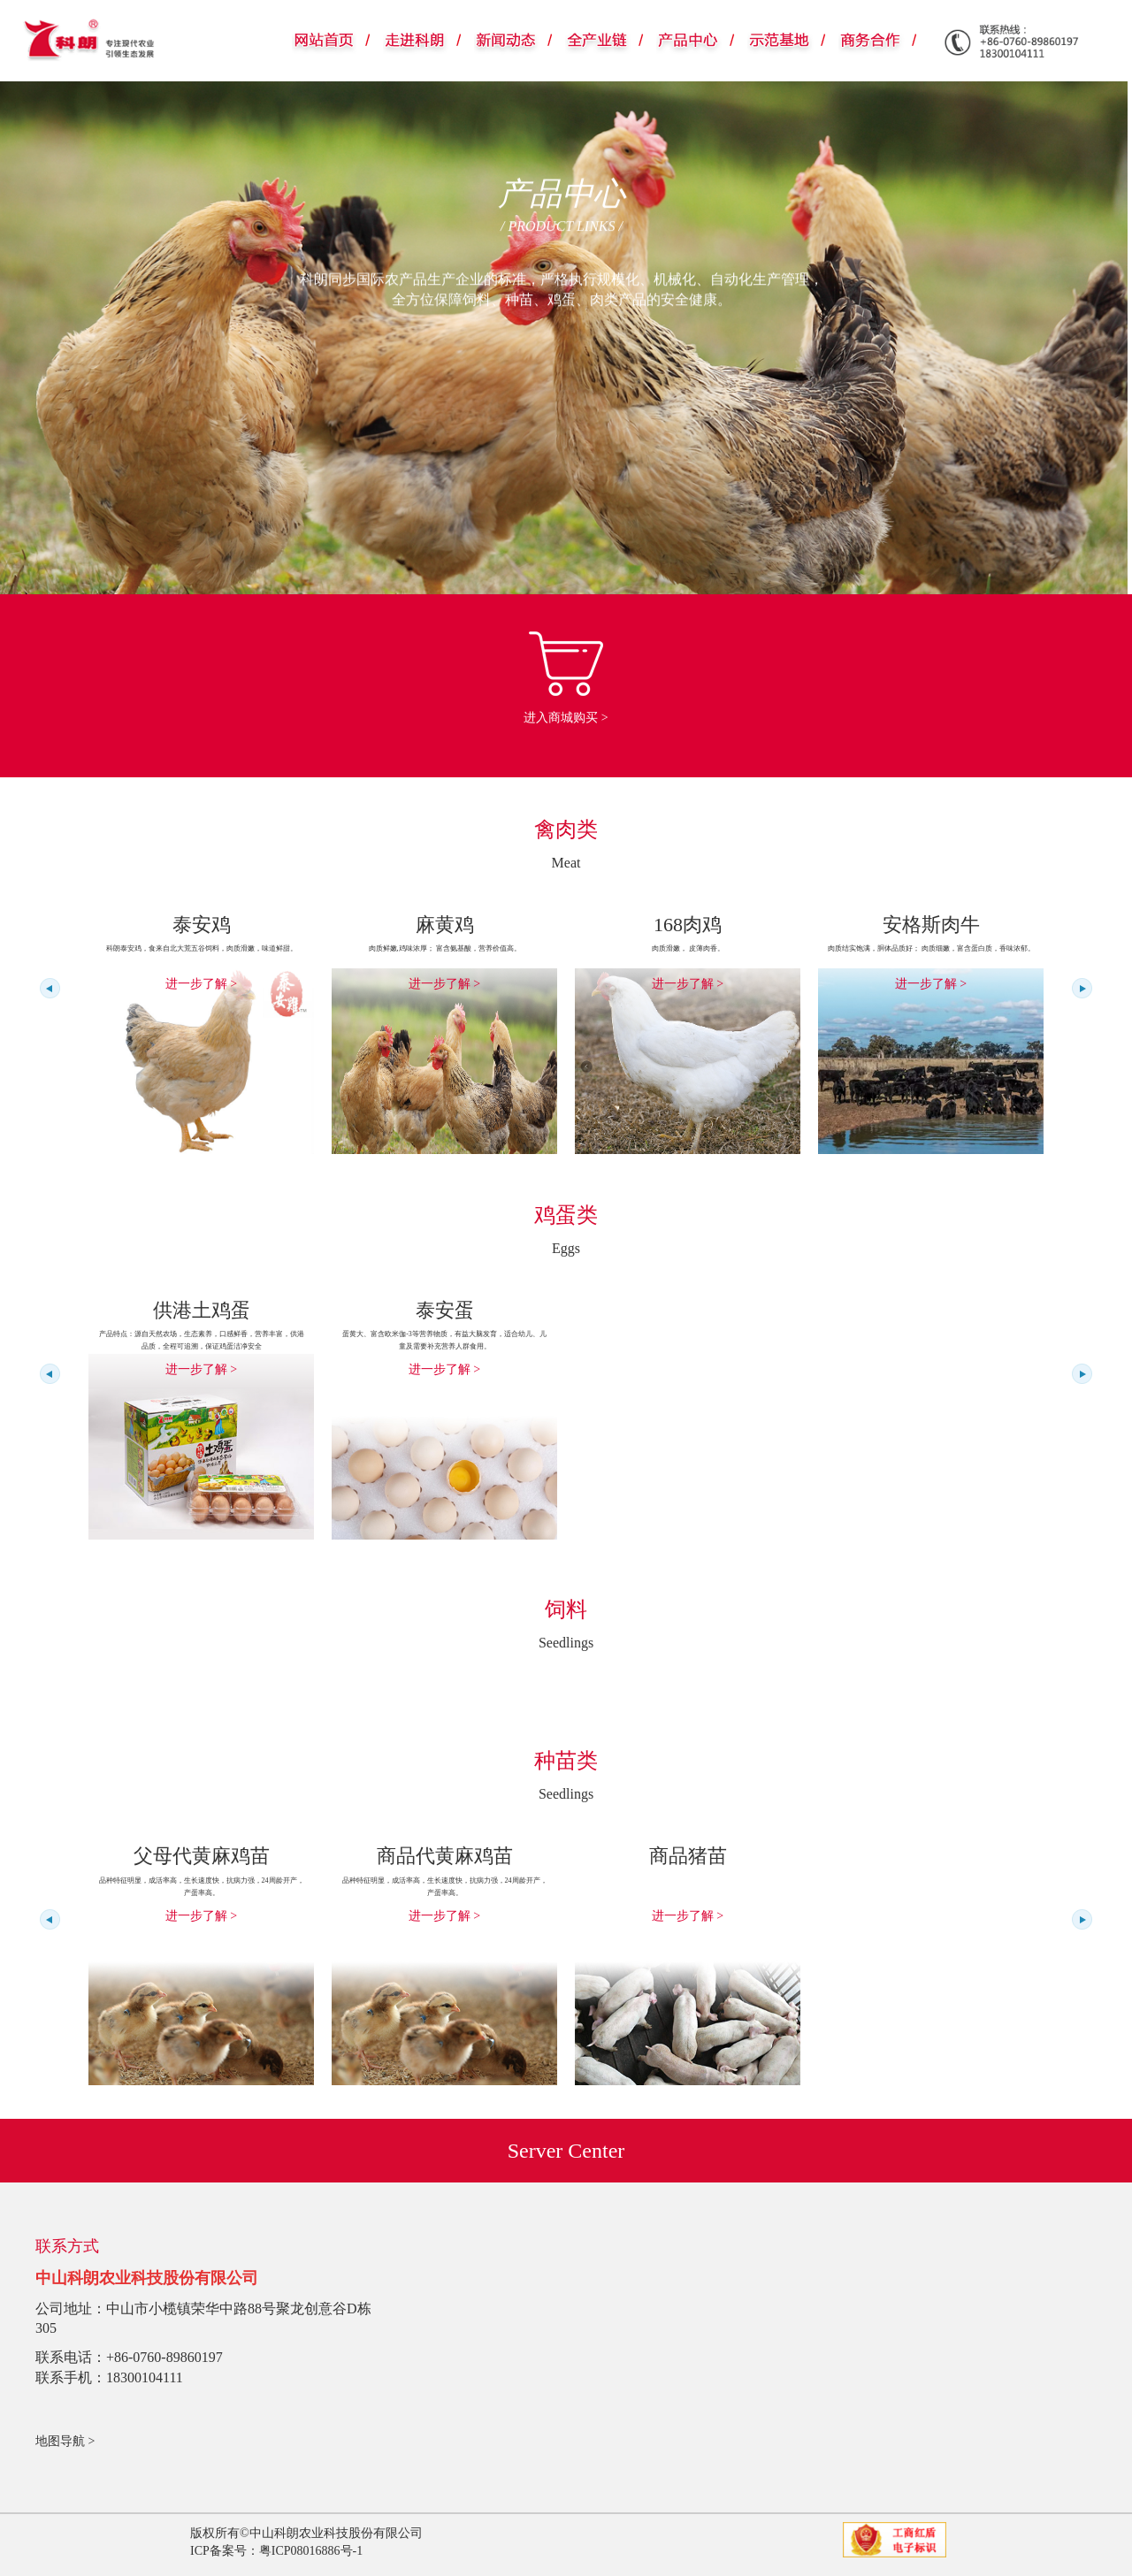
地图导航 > (65, 2441)
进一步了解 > (201, 983)
